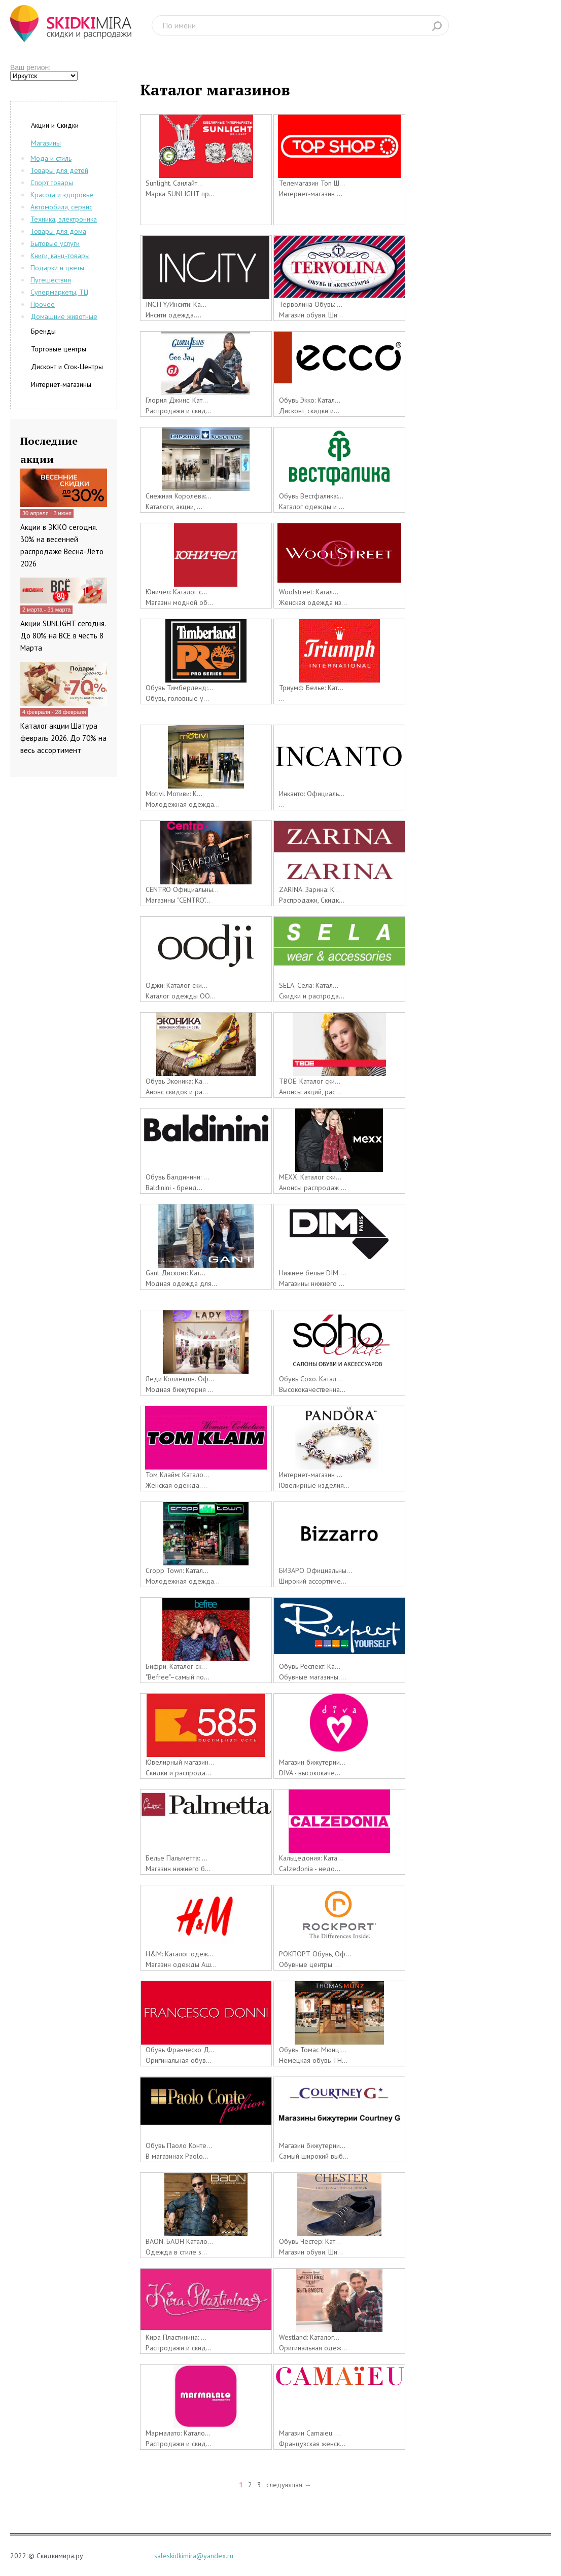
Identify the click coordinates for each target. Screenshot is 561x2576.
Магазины (46, 143)
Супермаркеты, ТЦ (59, 292)
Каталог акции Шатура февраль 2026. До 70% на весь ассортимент (63, 738)
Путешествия (50, 279)
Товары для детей (59, 170)
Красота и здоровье (61, 194)
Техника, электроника (63, 219)
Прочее (42, 304)
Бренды (43, 331)
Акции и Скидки (55, 125)
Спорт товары (51, 182)
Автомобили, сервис (61, 206)
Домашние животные (63, 316)
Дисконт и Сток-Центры (67, 366)
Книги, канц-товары (60, 255)
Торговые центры (58, 348)
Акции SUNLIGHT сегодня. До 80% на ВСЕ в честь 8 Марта (63, 636)
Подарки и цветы (57, 267)
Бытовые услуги (55, 243)
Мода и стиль (51, 158)
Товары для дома (58, 231)
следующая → (288, 2484)
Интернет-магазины (61, 384)
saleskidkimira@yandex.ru (193, 2555)
